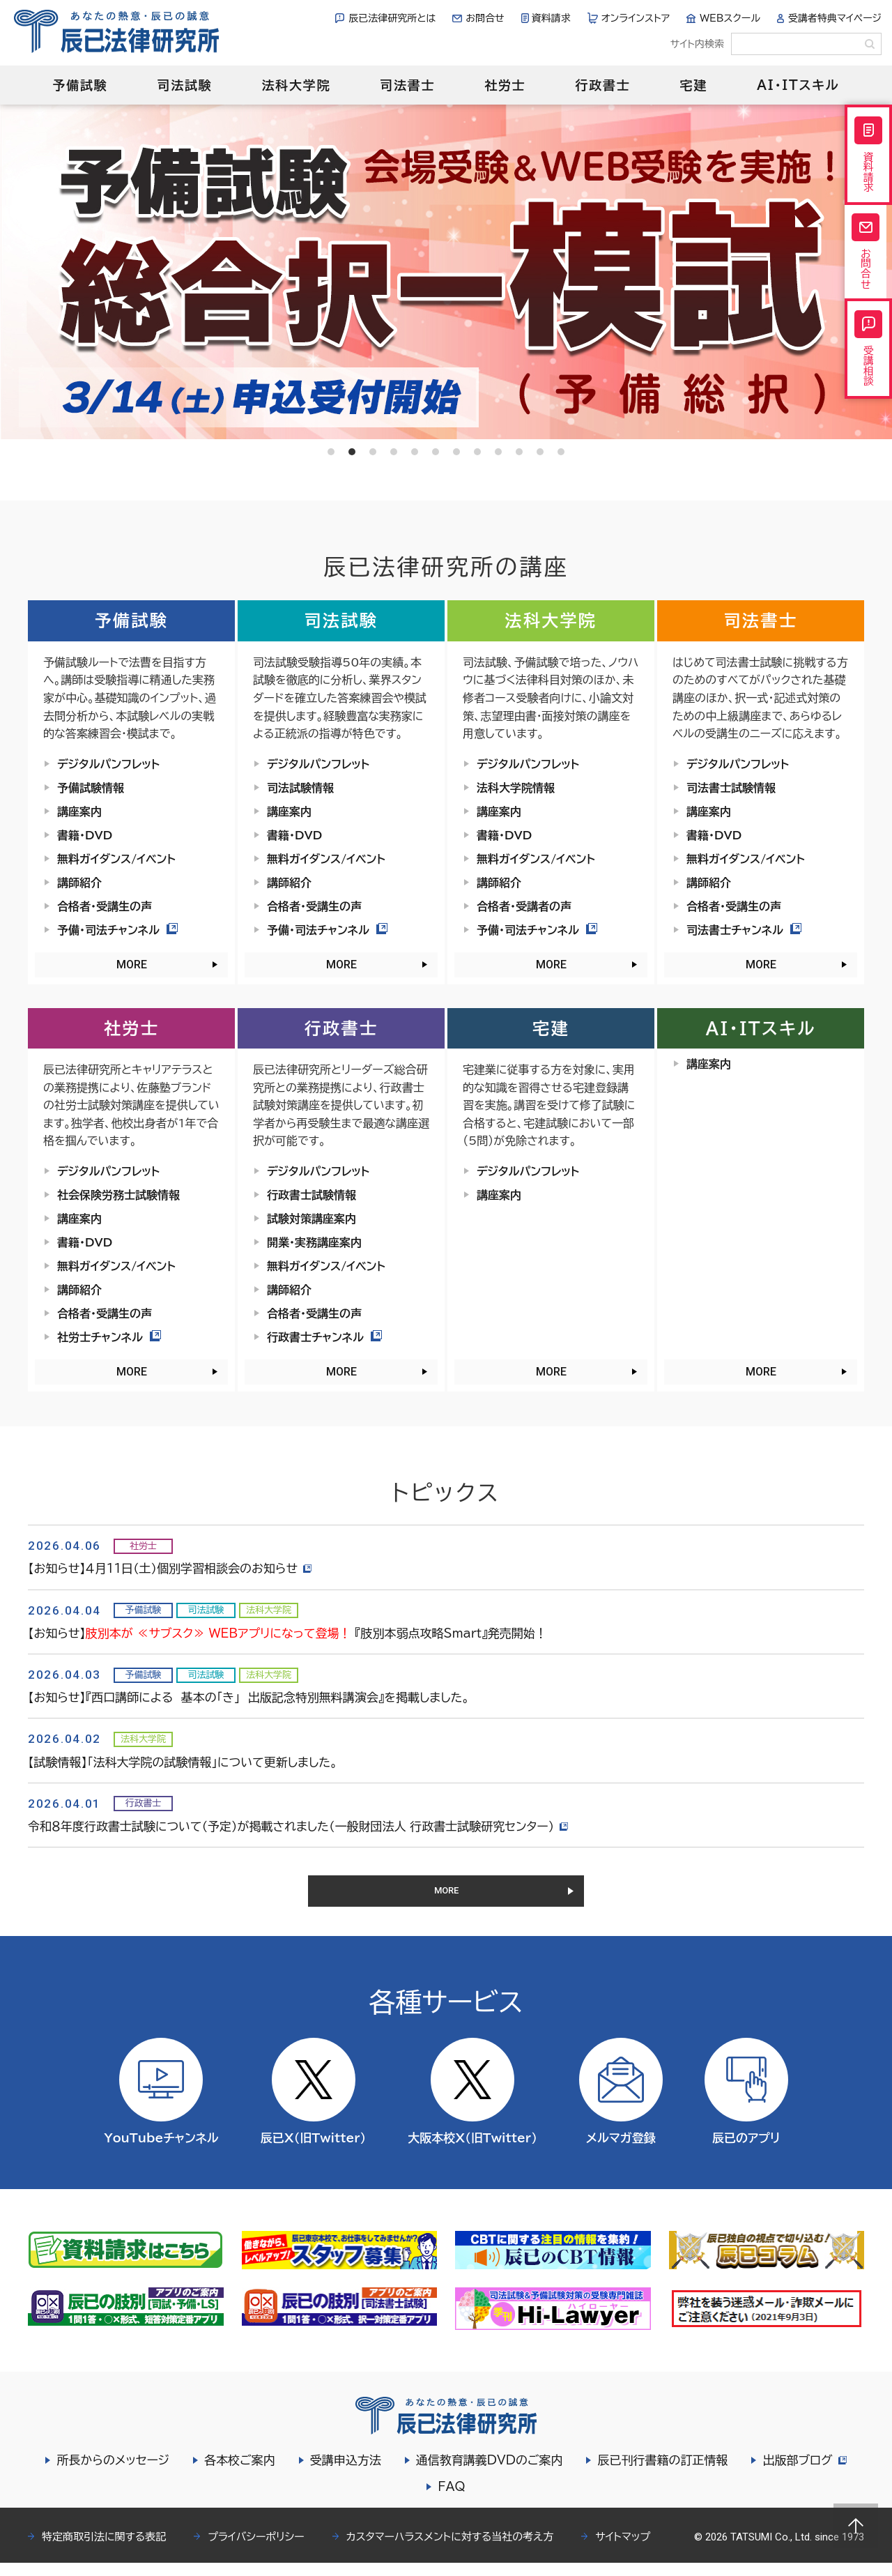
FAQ (451, 2500)
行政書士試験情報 (311, 1195)
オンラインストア (635, 18)
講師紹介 (79, 882)
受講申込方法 (343, 2473)
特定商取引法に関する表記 (104, 2550)
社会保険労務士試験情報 (118, 1195)
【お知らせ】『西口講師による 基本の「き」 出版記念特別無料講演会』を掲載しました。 (249, 1697)
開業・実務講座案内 (314, 1242)
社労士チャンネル (109, 1337)
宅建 (694, 85)
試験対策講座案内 (311, 1218)
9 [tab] (498, 451)
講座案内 (79, 811)
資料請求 (551, 18)
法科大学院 (295, 85)
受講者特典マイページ (835, 18)
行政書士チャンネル (324, 1337)
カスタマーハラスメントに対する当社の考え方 (450, 2550)
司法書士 (407, 85)
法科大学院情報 (516, 787)
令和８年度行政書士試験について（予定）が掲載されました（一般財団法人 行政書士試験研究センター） (300, 1826)
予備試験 (79, 85)
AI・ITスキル (798, 85)
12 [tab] (561, 451)
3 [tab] (372, 451)
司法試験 (184, 85)
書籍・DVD (84, 835)
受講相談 (868, 379)
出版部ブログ (804, 2473)
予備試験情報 (90, 787)
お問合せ (485, 18)
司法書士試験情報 (731, 787)
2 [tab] (351, 451)
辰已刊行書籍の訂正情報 (660, 2473)
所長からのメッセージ (110, 2473)
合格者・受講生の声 (104, 906)
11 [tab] (540, 451)
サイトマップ (622, 2550)
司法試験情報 (300, 787)
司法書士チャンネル (743, 930)
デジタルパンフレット (108, 764)
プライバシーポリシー (256, 2550)
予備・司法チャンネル (117, 930)
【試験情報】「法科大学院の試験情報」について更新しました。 (182, 1762)
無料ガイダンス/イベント (116, 858)
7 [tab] (456, 451)
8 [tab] (477, 451)
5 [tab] (414, 451)
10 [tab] (519, 451)
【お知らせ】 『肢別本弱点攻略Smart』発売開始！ (287, 1633)
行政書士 (602, 85)
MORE (131, 964)
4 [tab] (393, 451)
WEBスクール (730, 18)
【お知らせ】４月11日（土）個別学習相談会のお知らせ (172, 1568)
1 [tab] (331, 451)
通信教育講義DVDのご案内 (487, 2473)
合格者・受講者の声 (524, 906)
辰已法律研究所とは (392, 18)
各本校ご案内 (237, 2473)
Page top (855, 2525)
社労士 (504, 85)
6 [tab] (435, 451)
